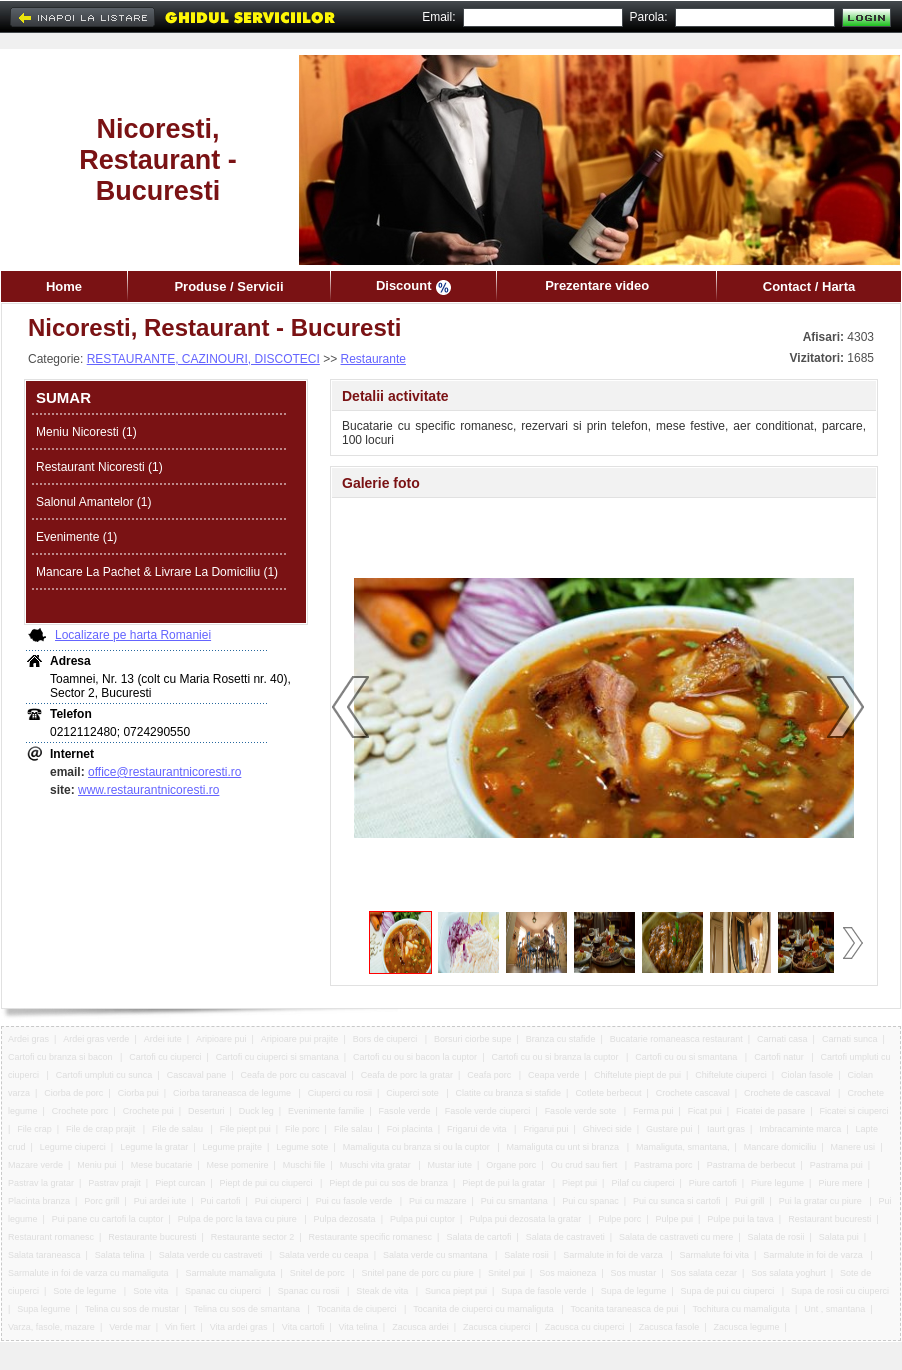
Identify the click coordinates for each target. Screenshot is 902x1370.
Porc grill (101, 1201)
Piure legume (777, 1183)
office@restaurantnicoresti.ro (164, 772)
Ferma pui (653, 1111)
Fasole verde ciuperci (488, 1111)
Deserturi (206, 1111)
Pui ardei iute (160, 1201)
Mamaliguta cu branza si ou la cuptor (418, 1147)
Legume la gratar (154, 1147)
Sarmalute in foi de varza (614, 1255)
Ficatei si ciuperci (853, 1111)
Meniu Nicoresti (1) (86, 432)
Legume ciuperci (73, 1147)
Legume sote (302, 1147)
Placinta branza (39, 1201)
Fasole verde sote (582, 1111)
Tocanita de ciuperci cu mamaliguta (484, 1309)
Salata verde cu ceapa (324, 1255)
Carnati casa (782, 1039)
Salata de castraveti (565, 1237)
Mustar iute (449, 1165)
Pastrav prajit (114, 1183)
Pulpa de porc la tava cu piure (239, 1219)
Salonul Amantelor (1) (93, 502)
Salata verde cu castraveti (212, 1255)
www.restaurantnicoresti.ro (148, 790)
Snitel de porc (319, 1273)
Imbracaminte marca (800, 1129)
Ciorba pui (138, 1093)
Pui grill (750, 1201)
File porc (302, 1129)
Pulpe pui (674, 1219)
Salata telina (120, 1255)
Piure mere (840, 1183)
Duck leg (256, 1111)
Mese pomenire (238, 1165)
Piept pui (579, 1183)
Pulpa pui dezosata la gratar (526, 1219)
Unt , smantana (834, 1309)
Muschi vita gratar (377, 1165)
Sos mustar (634, 1273)
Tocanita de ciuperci (358, 1309)
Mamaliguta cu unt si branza (564, 1147)
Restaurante (373, 359)
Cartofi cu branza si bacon (61, 1057)
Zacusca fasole (669, 1327)
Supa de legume (634, 1291)
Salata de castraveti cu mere (676, 1237)
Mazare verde (35, 1165)
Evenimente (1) (76, 537)
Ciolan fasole (807, 1075)
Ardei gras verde (96, 1039)
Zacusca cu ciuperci (585, 1327)
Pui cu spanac (590, 1201)
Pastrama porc (663, 1165)
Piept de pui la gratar (505, 1183)
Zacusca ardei (420, 1327)
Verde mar (130, 1327)
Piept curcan (180, 1183)
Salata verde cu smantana (436, 1255)
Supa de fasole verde (543, 1291)
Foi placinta (410, 1129)
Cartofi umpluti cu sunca (104, 1075)
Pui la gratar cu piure (822, 1201)
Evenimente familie (326, 1111)
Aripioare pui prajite (300, 1039)
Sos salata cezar (703, 1273)
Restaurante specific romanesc (371, 1237)
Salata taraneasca (44, 1255)
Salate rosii (526, 1255)
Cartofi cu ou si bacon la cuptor (415, 1057)
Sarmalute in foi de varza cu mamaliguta (89, 1273)
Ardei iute (163, 1039)
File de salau (179, 1129)
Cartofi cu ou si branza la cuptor (556, 1057)
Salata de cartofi (478, 1237)
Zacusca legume (746, 1327)
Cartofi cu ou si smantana (687, 1057)
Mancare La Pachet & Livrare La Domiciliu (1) (157, 572)
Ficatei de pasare (770, 1111)
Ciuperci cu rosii (340, 1093)
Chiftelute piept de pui (637, 1075)
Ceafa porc (490, 1075)
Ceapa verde (554, 1075)
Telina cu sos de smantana (247, 1309)
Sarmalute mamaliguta (230, 1273)
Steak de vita (383, 1291)
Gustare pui (669, 1129)
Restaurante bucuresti (152, 1237)
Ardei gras (28, 1039)
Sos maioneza (567, 1273)
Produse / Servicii (228, 286)
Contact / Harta (809, 286)
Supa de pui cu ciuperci (729, 1291)
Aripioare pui (221, 1039)
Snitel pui (506, 1273)
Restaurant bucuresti (829, 1219)
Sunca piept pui (456, 1291)
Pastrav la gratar (41, 1183)
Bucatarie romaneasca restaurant (676, 1039)
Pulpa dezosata (345, 1219)
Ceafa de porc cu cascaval (294, 1075)
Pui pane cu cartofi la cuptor (108, 1219)
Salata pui (839, 1237)
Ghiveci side (607, 1129)
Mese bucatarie (162, 1165)
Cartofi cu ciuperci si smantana (277, 1057)
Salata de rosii (775, 1237)
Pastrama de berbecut (751, 1165)
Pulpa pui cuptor (422, 1219)
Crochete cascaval (693, 1093)
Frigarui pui (545, 1129)
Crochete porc (80, 1111)
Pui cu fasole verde (355, 1201)
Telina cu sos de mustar (132, 1309)
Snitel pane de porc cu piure (418, 1273)
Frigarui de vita (478, 1129)
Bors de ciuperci (386, 1039)
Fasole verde (404, 1111)
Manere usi (853, 1147)
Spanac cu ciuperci (224, 1291)
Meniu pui (96, 1165)
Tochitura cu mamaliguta (741, 1309)
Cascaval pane (197, 1075)
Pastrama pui (836, 1165)
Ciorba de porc (73, 1093)
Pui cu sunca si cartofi (677, 1201)
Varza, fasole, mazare (51, 1327)
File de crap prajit (102, 1129)
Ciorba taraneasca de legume (233, 1093)
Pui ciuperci (278, 1201)
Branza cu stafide (561, 1039)
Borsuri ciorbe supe (473, 1039)
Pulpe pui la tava (740, 1219)
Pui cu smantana (514, 1201)
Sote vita (152, 1291)
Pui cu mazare (438, 1201)
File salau (353, 1129)
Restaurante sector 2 (253, 1237)
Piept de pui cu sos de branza (388, 1183)
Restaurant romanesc (51, 1237)
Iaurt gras (726, 1129)
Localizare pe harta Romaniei (133, 635)
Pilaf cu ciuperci (642, 1183)
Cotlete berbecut (608, 1093)
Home (64, 286)
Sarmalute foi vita (714, 1255)
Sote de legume (86, 1291)
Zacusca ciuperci (497, 1327)
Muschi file (304, 1165)
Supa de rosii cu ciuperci (841, 1291)
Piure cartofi (713, 1183)
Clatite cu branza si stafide (509, 1093)
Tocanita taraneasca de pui (625, 1309)
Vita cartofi (303, 1327)
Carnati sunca (850, 1039)
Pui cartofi (221, 1201)
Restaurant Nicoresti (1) (99, 467)
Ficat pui (705, 1111)
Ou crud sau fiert (585, 1165)
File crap (34, 1129)
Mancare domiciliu (780, 1147)
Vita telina (357, 1327)
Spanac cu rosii (310, 1291)
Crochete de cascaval (788, 1093)
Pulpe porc (619, 1219)
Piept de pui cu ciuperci (267, 1183)
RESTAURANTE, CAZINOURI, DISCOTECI (203, 359)
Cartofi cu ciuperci (165, 1057)
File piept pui (245, 1129)
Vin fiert (180, 1327)
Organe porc (511, 1165)
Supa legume (43, 1309)
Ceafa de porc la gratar (407, 1075)
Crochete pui (148, 1111)
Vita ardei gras (239, 1327)
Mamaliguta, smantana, (683, 1147)
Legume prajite (233, 1147)
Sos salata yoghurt (788, 1273)
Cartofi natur (780, 1057)
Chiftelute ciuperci (731, 1075)
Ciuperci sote (413, 1093)
